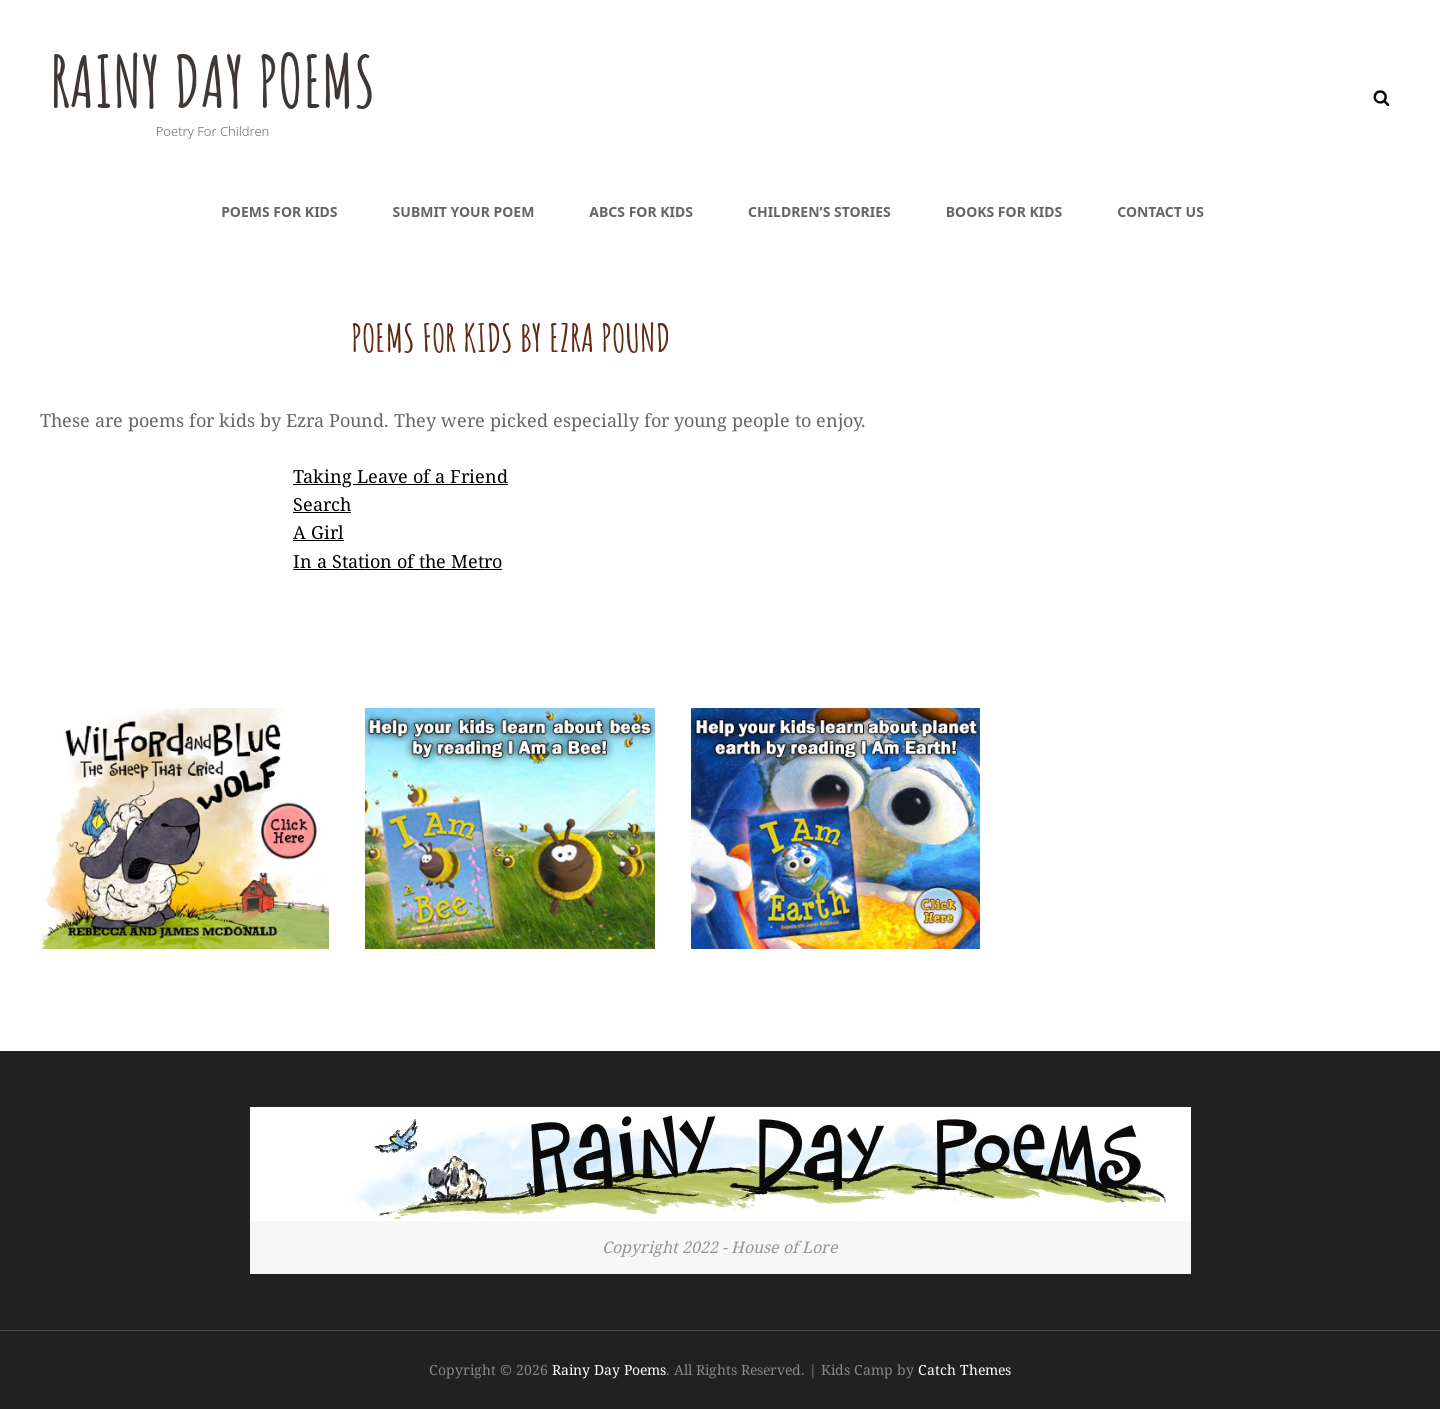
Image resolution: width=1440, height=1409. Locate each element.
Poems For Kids (279, 211)
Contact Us (1160, 211)
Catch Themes (964, 1369)
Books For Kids (1004, 211)
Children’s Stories (819, 211)
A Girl (318, 532)
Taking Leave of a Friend (400, 476)
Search (322, 504)
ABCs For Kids (641, 211)
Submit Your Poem (464, 211)
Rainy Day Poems (212, 81)
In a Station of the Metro (397, 561)
